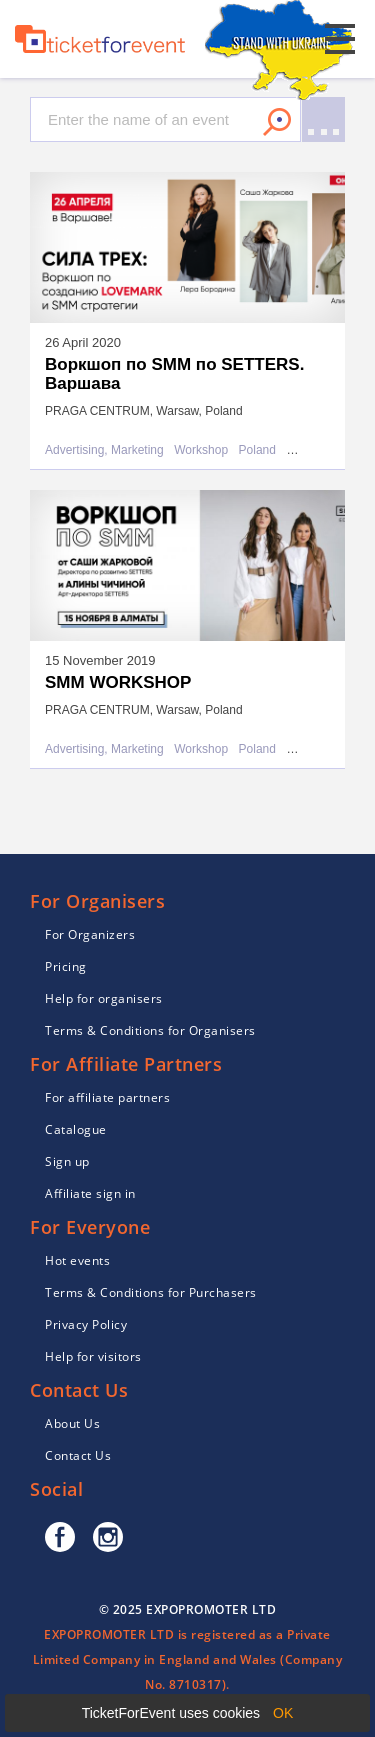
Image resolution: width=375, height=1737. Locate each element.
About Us (72, 1423)
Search (277, 122)
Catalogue (76, 1129)
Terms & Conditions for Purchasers (151, 1292)
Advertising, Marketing (104, 450)
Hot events (77, 1260)
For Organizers (90, 934)
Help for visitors (93, 1356)
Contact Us (78, 1455)
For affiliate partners (107, 1097)
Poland (257, 450)
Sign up (67, 1161)
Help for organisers (104, 998)
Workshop (201, 450)
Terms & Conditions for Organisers (150, 1030)
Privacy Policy (86, 1324)
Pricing (66, 966)
